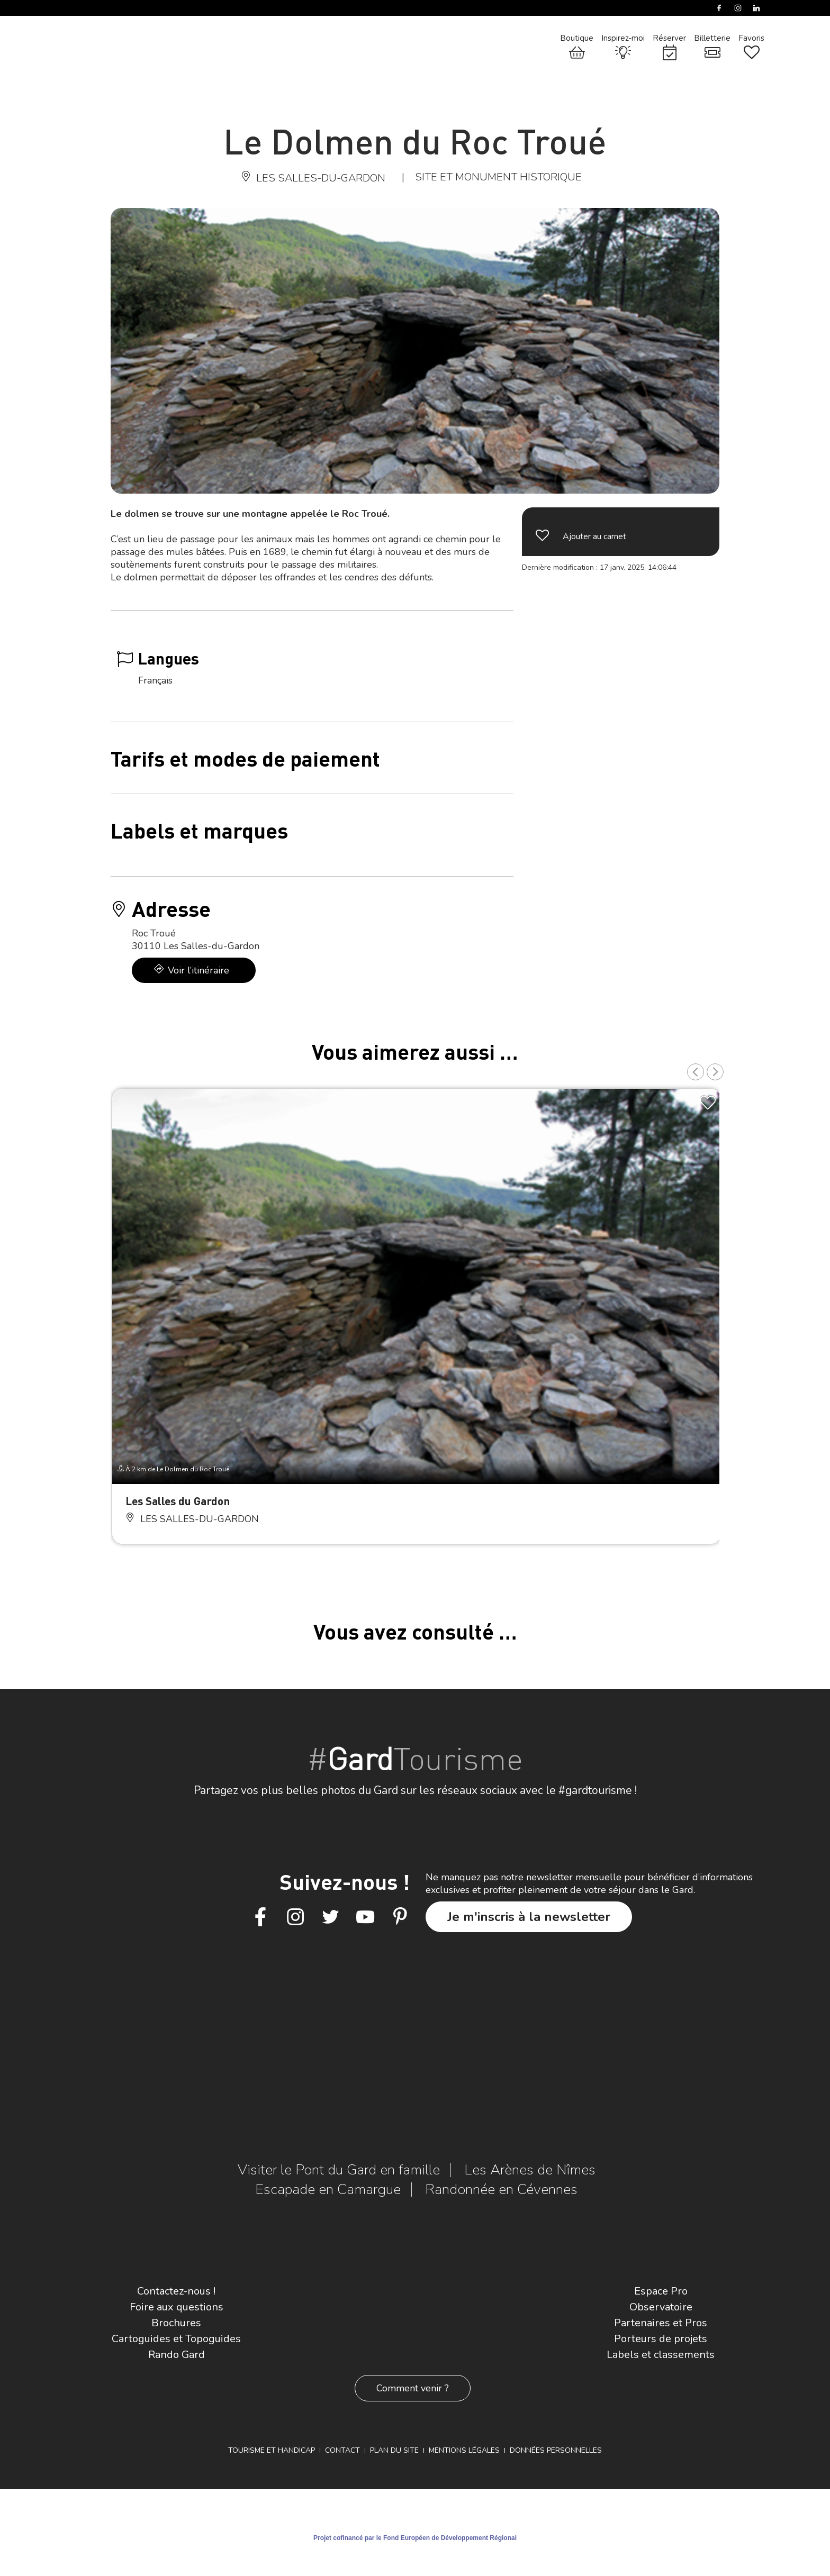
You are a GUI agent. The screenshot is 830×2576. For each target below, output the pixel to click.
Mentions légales (464, 2450)
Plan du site (394, 2450)
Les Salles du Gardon (177, 1501)
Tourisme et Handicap (271, 2450)
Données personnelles (556, 2450)
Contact (342, 2450)
